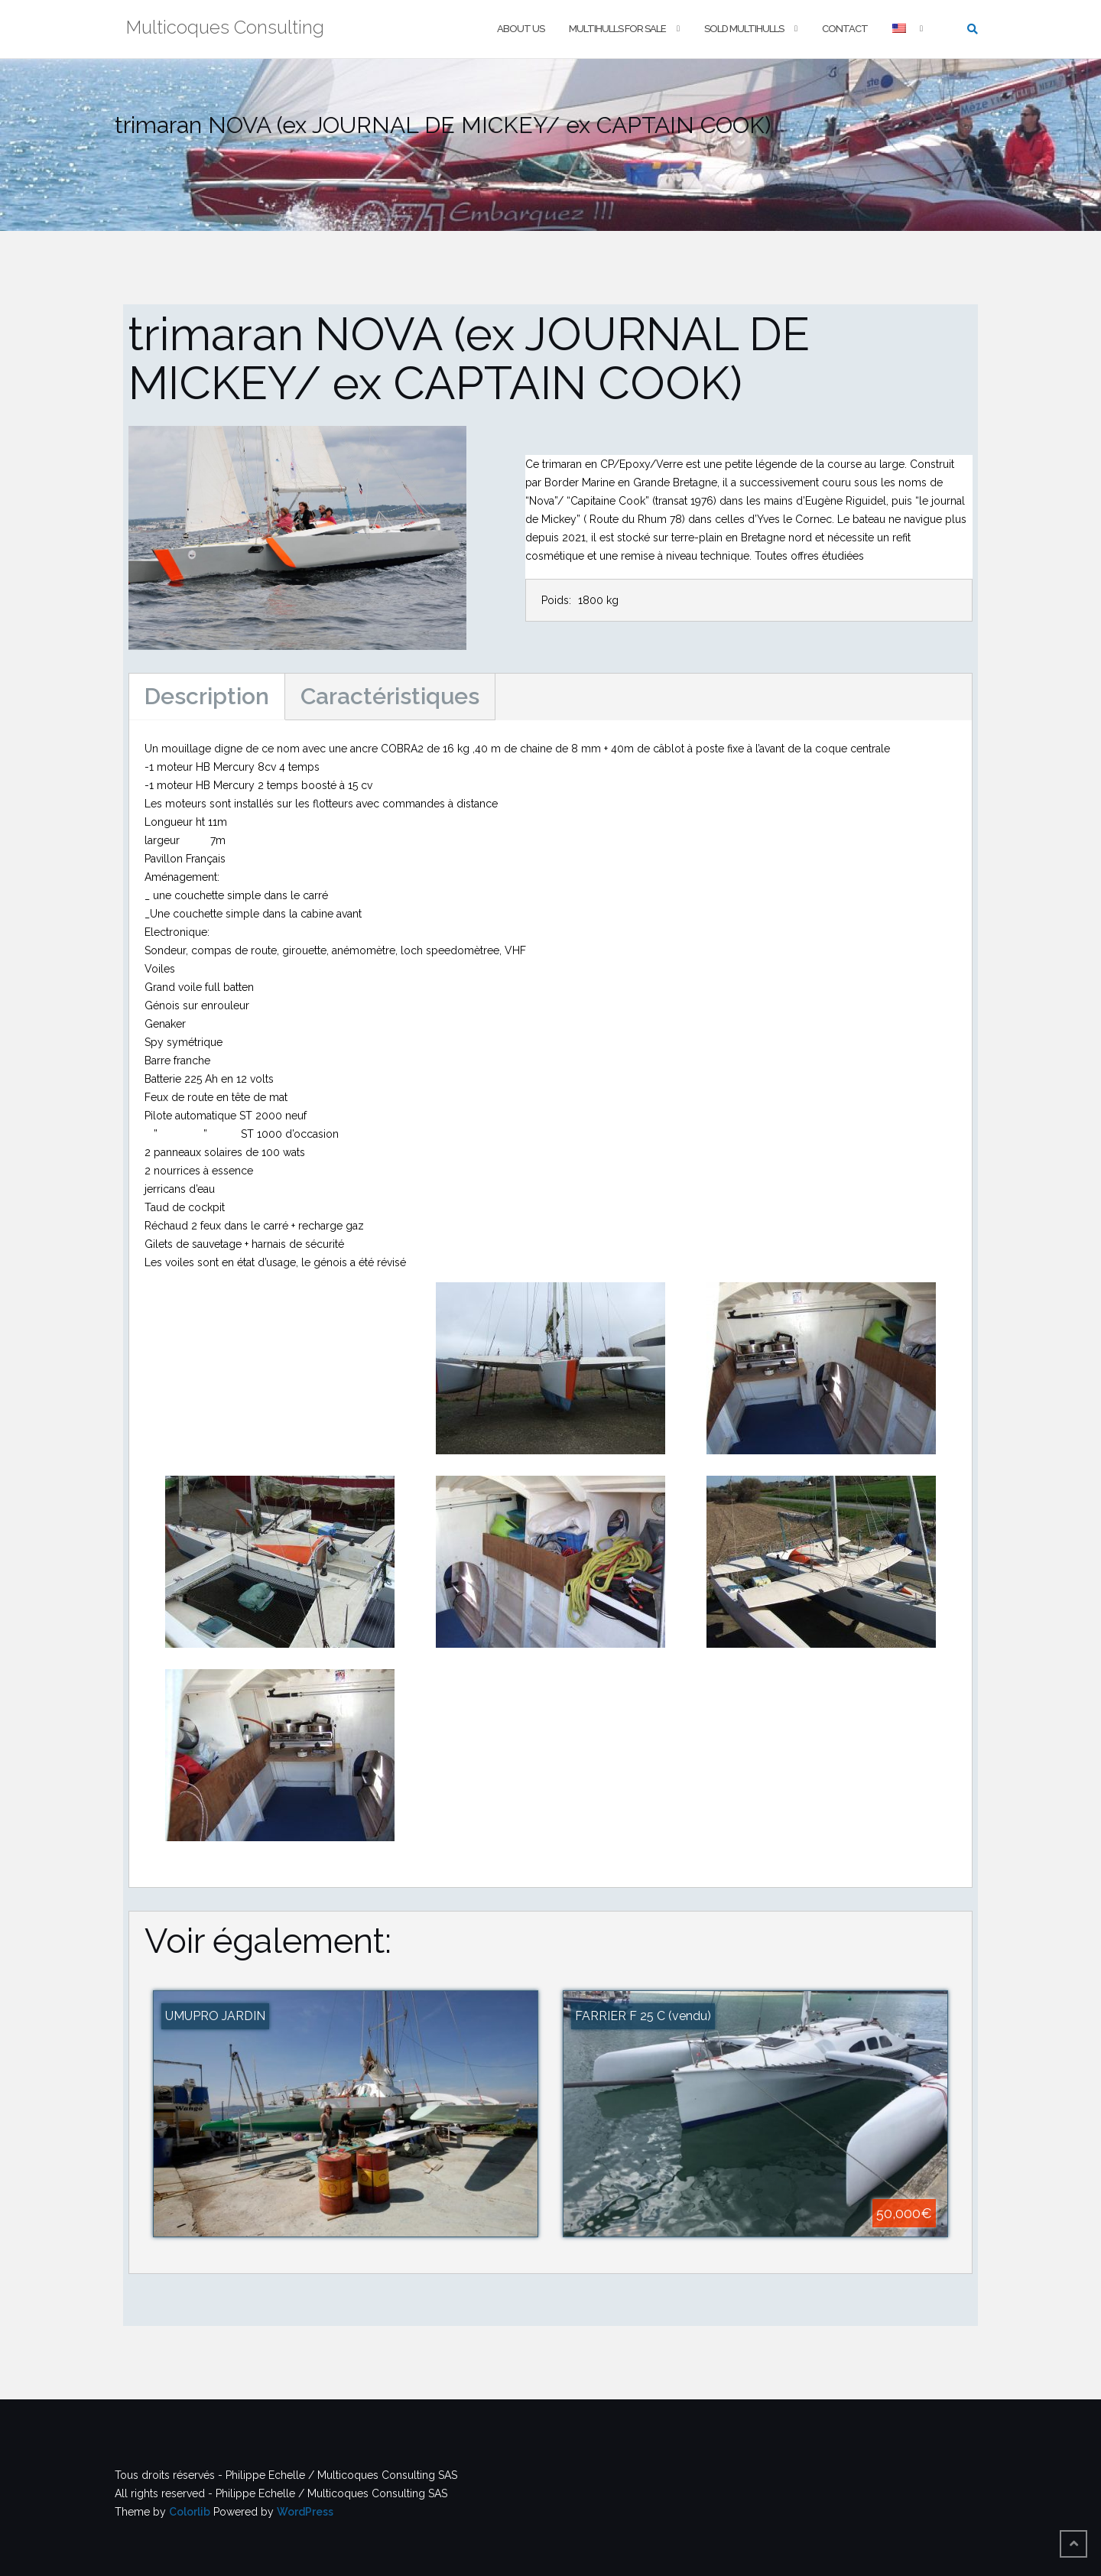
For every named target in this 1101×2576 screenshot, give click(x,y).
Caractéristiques (389, 696)
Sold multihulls (744, 28)
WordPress (305, 2512)
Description (207, 696)
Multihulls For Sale (617, 28)
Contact (845, 28)
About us (520, 28)
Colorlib (189, 2512)
